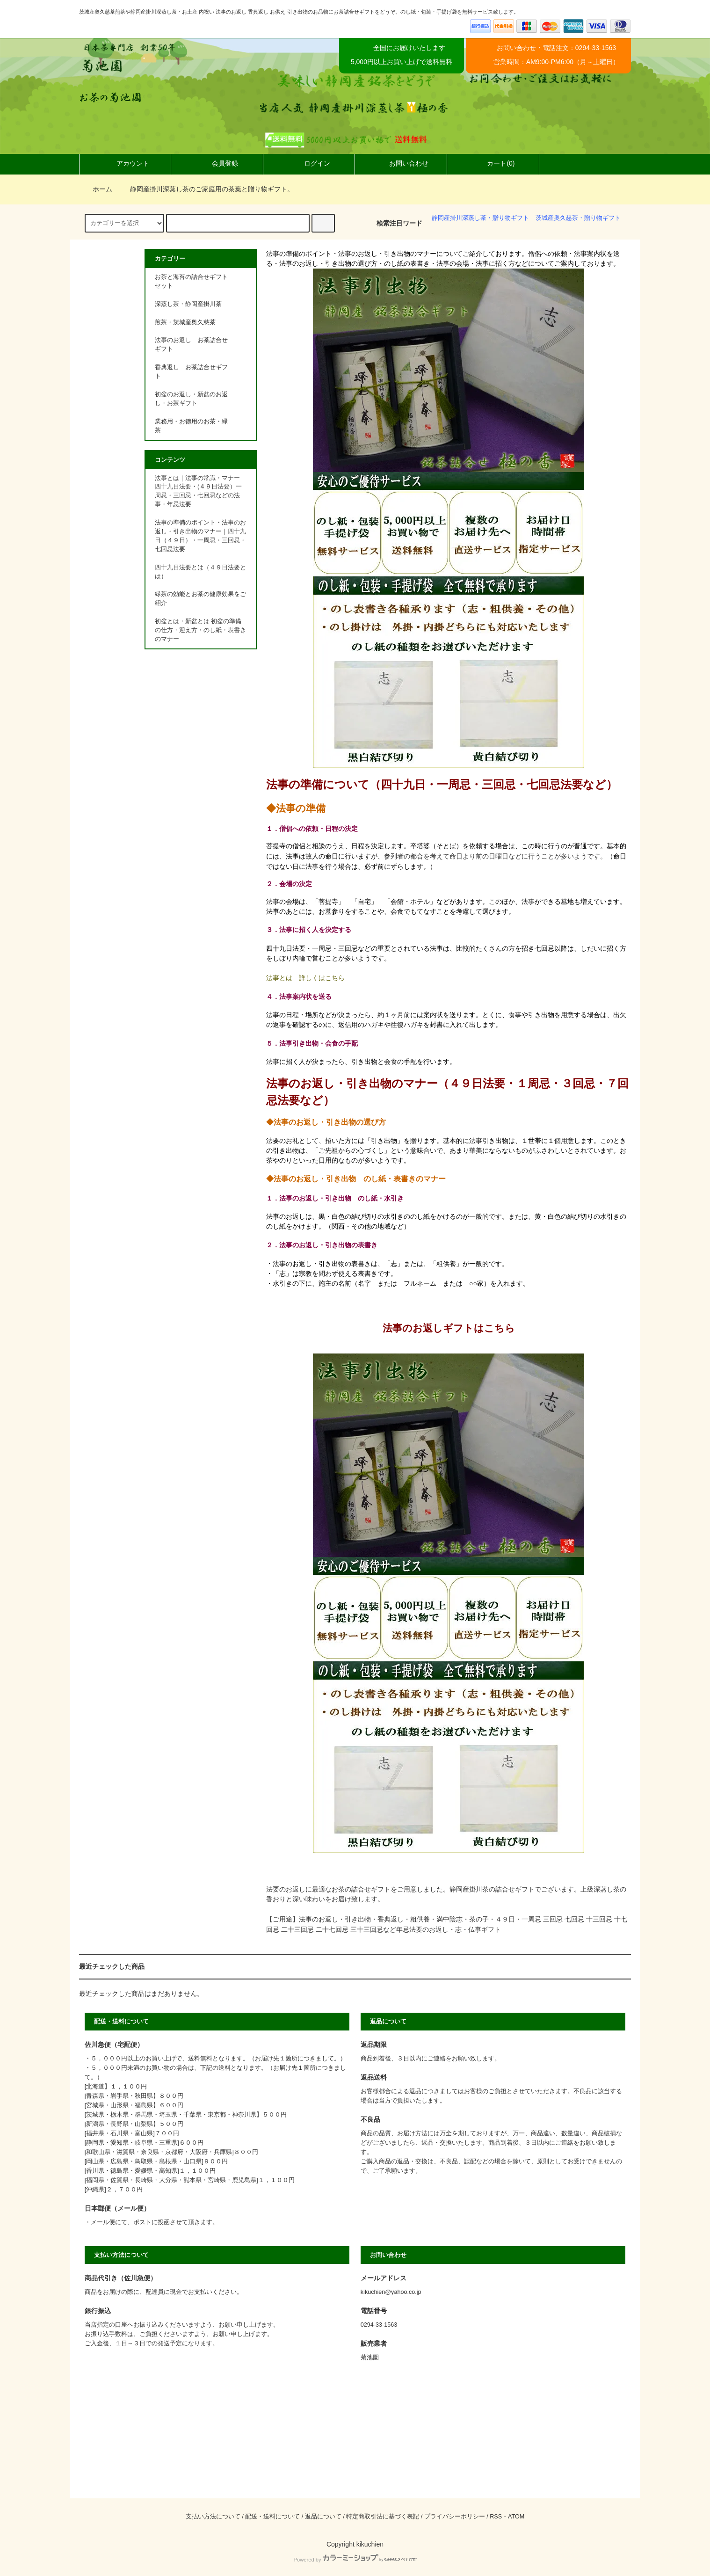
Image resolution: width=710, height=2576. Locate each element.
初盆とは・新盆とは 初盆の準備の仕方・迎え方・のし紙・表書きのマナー (200, 630)
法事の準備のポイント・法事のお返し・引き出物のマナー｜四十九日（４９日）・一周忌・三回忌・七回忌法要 (200, 536)
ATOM (516, 2516)
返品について (323, 2516)
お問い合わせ (400, 163)
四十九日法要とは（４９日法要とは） (200, 572)
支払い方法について (213, 2516)
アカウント (125, 163)
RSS (496, 2516)
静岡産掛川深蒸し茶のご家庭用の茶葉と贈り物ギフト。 (206, 189)
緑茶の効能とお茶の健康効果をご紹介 (200, 598)
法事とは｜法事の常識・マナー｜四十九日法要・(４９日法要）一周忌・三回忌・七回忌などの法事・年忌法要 (200, 491)
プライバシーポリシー (454, 2516)
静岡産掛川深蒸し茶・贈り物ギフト (480, 218)
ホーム (96, 189)
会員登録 (217, 163)
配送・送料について (272, 2516)
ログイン (309, 163)
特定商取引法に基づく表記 (382, 2516)
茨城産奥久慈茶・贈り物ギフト (578, 218)
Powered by (354, 2559)
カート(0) (492, 163)
